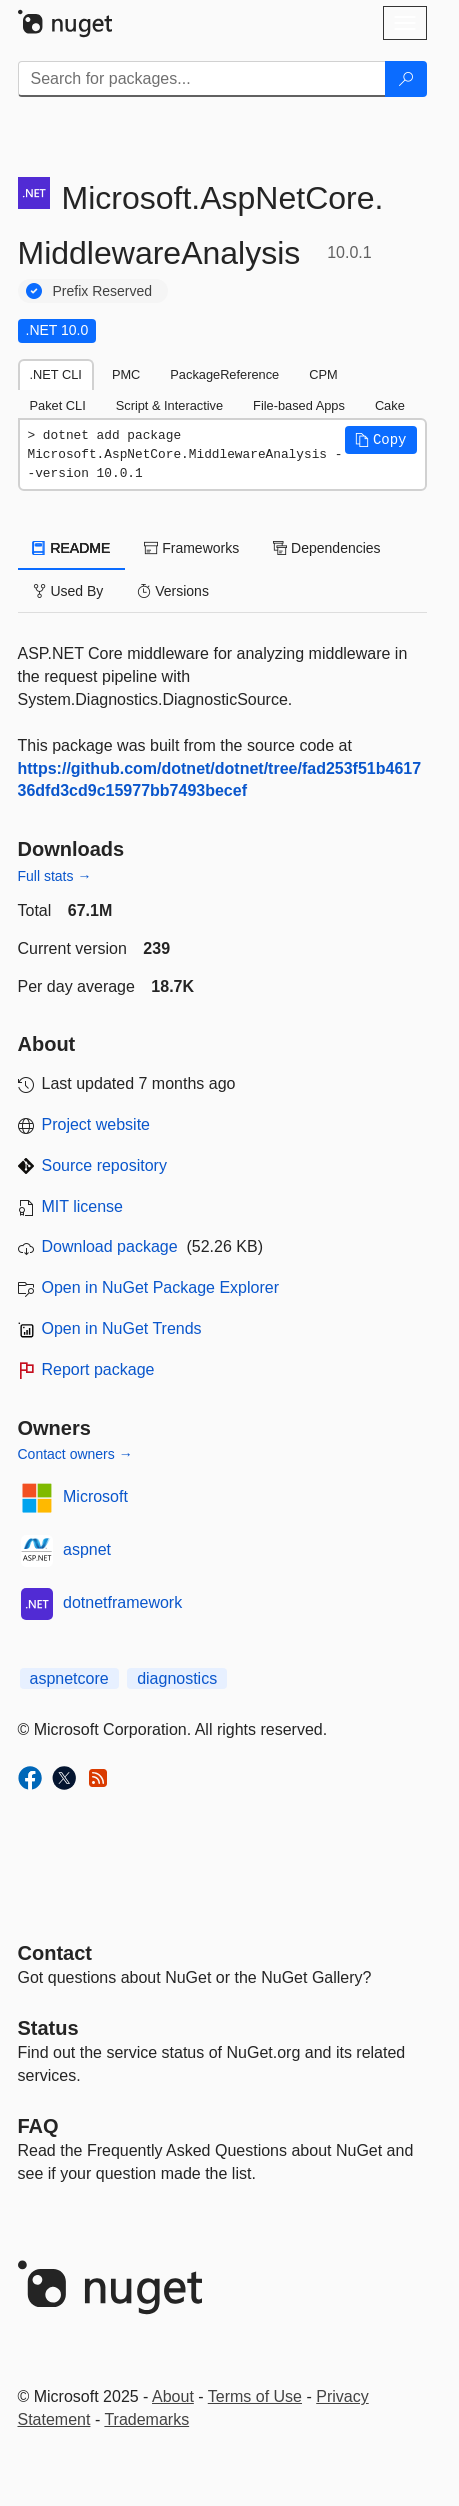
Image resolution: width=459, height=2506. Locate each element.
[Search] (406, 79)
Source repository (104, 1165)
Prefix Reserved (103, 291)
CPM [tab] (323, 374)
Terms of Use (255, 2396)
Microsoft (95, 1496)
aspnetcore (69, 1678)
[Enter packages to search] (202, 79)
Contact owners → (75, 1454)
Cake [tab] (390, 405)
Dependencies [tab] (326, 548)
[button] (381, 440)
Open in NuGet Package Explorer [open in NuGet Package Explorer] (160, 1287)
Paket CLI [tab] (58, 405)
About (173, 2396)
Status (48, 2028)
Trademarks (146, 2419)
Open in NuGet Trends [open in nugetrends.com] (122, 1328)
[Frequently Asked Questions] (38, 2126)
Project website (96, 1124)
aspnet (87, 1549)
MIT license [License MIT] (83, 1206)
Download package (110, 1246)
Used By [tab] (68, 591)
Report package (98, 1369)
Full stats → (55, 876)
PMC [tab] (126, 374)
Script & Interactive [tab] (169, 405)
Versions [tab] (173, 591)
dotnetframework (122, 1602)
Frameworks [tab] (191, 548)
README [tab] (72, 548)
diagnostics (177, 1678)
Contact (55, 1953)
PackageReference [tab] (224, 374)
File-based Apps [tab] (299, 405)
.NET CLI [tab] (56, 374)
